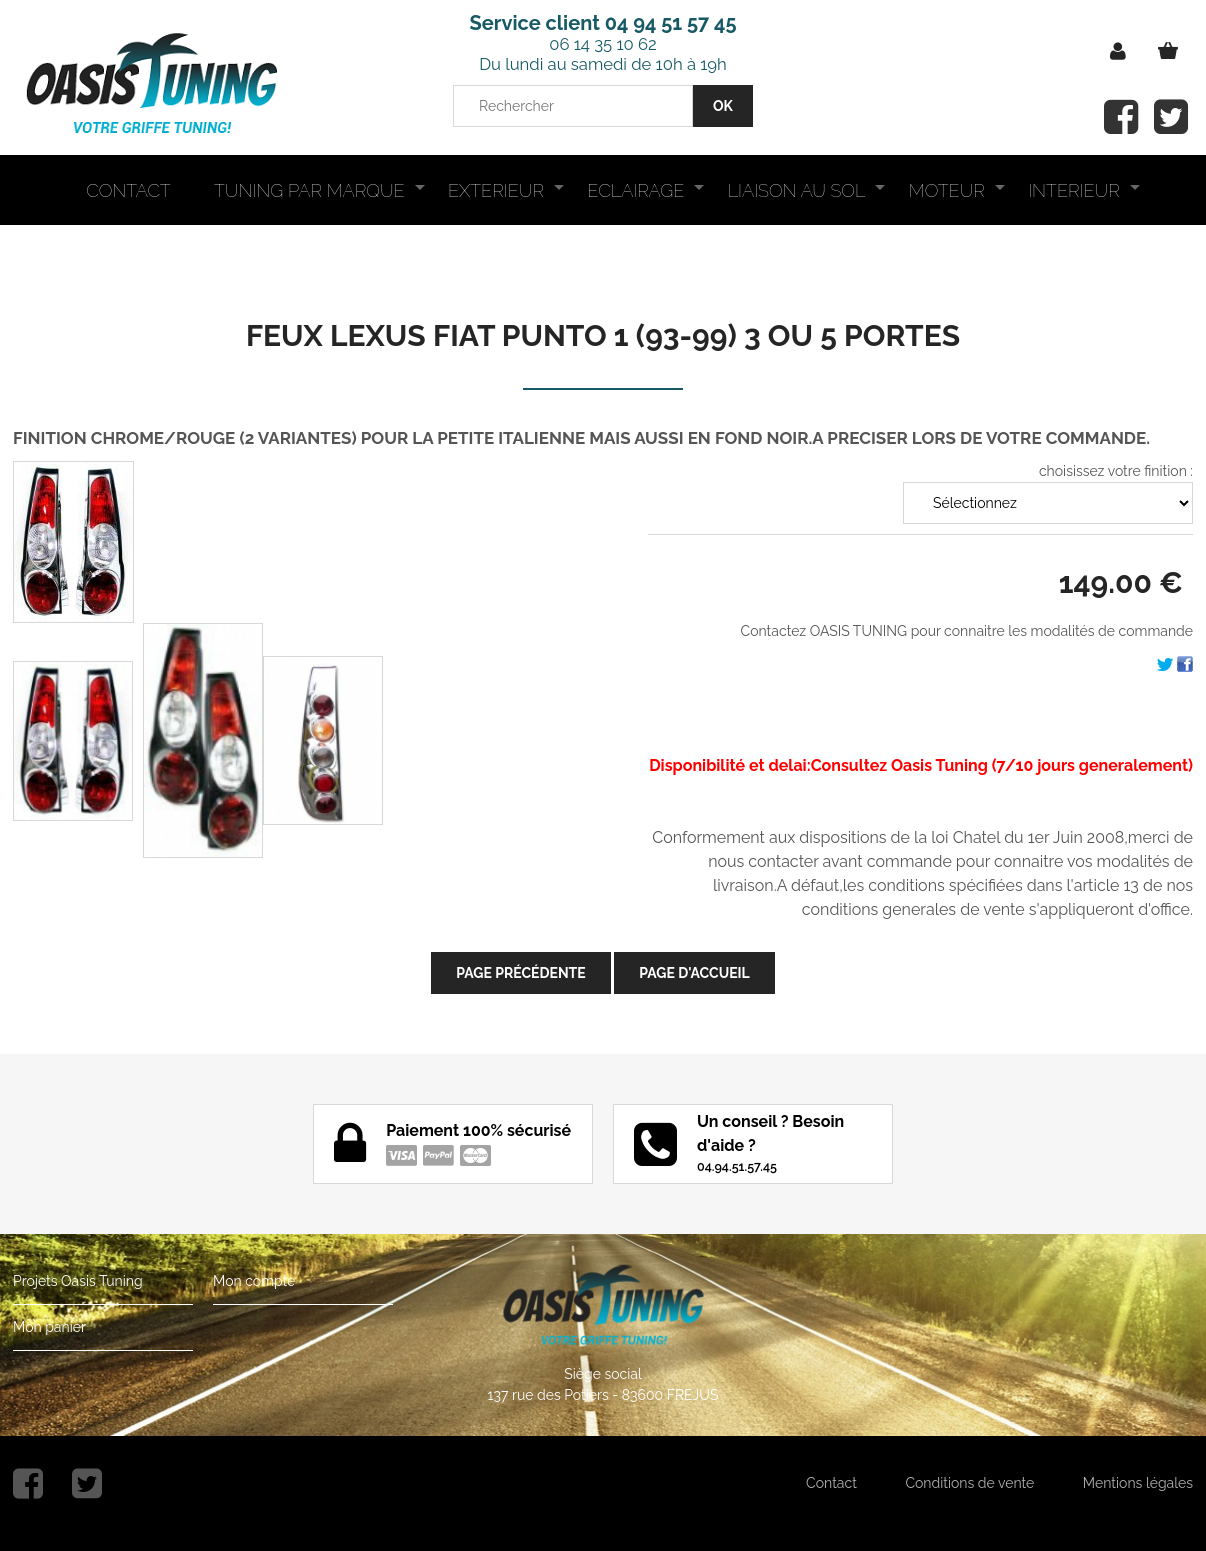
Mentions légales (1138, 1483)
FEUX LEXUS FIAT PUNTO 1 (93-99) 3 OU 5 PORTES (603, 335)
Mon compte (254, 1281)
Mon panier (49, 1327)
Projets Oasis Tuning (78, 1281)
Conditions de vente (969, 1483)
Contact (831, 1483)
